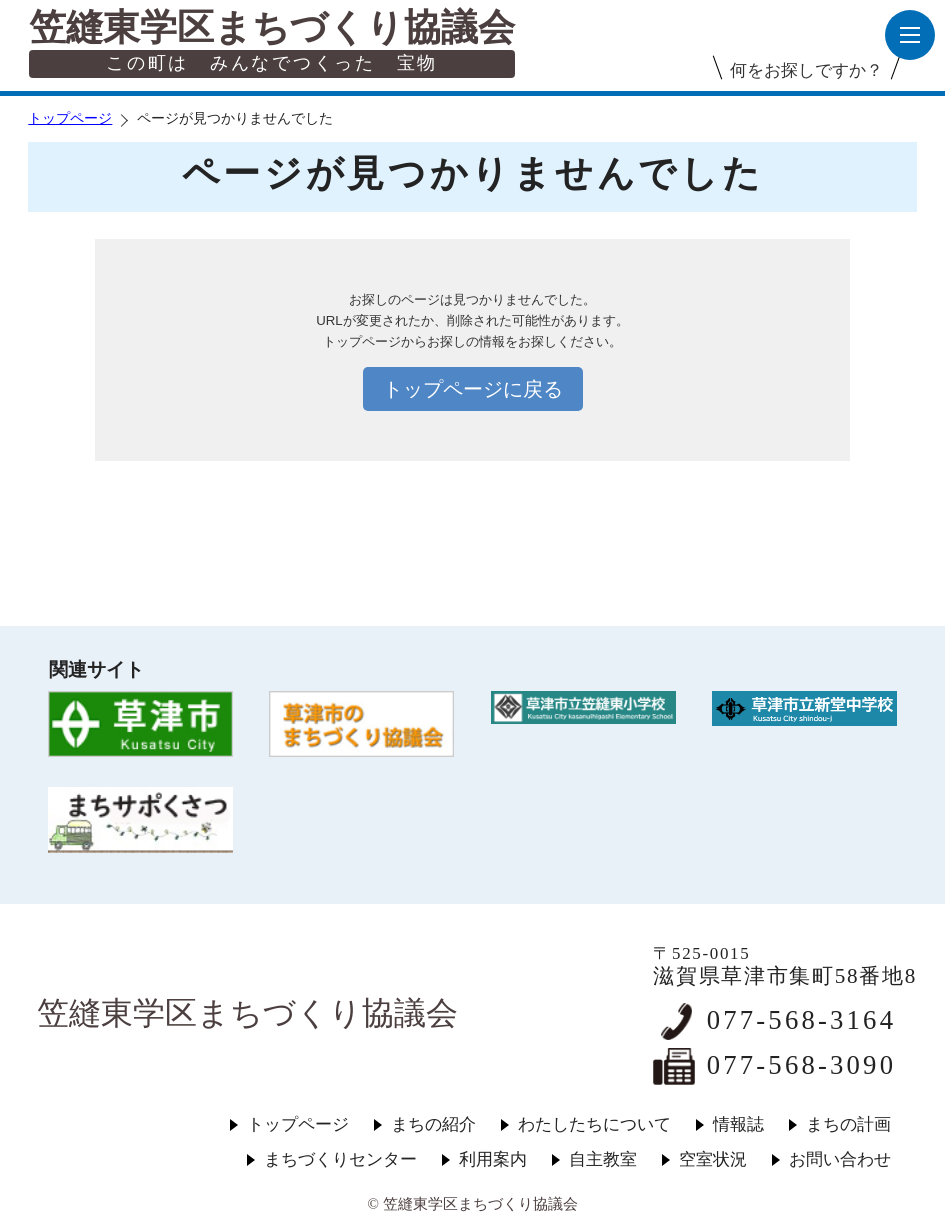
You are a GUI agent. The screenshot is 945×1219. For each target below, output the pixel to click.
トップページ (70, 118)
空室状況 (713, 1159)
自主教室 (603, 1159)
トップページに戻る (473, 389)
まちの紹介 (433, 1124)
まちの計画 (848, 1124)
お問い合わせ (840, 1159)
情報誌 (738, 1124)
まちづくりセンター (340, 1159)
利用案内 (493, 1159)
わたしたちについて (594, 1124)
